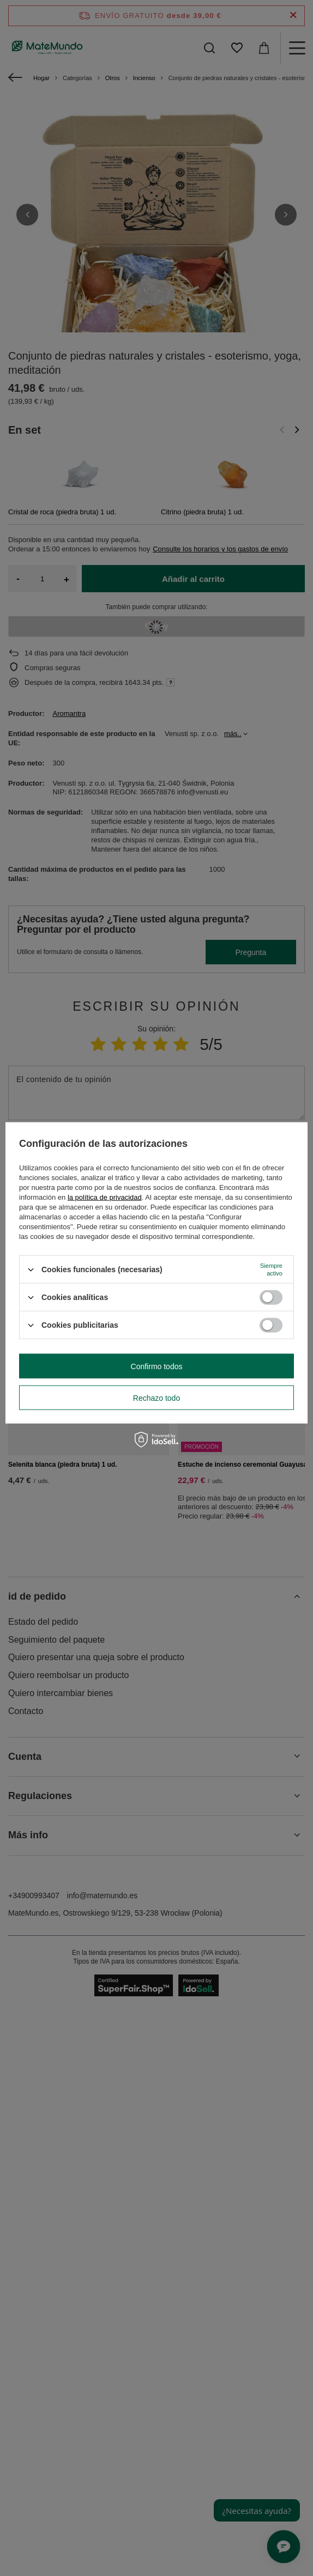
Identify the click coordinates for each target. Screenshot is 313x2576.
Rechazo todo (156, 1397)
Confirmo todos (157, 1366)
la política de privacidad (105, 1197)
